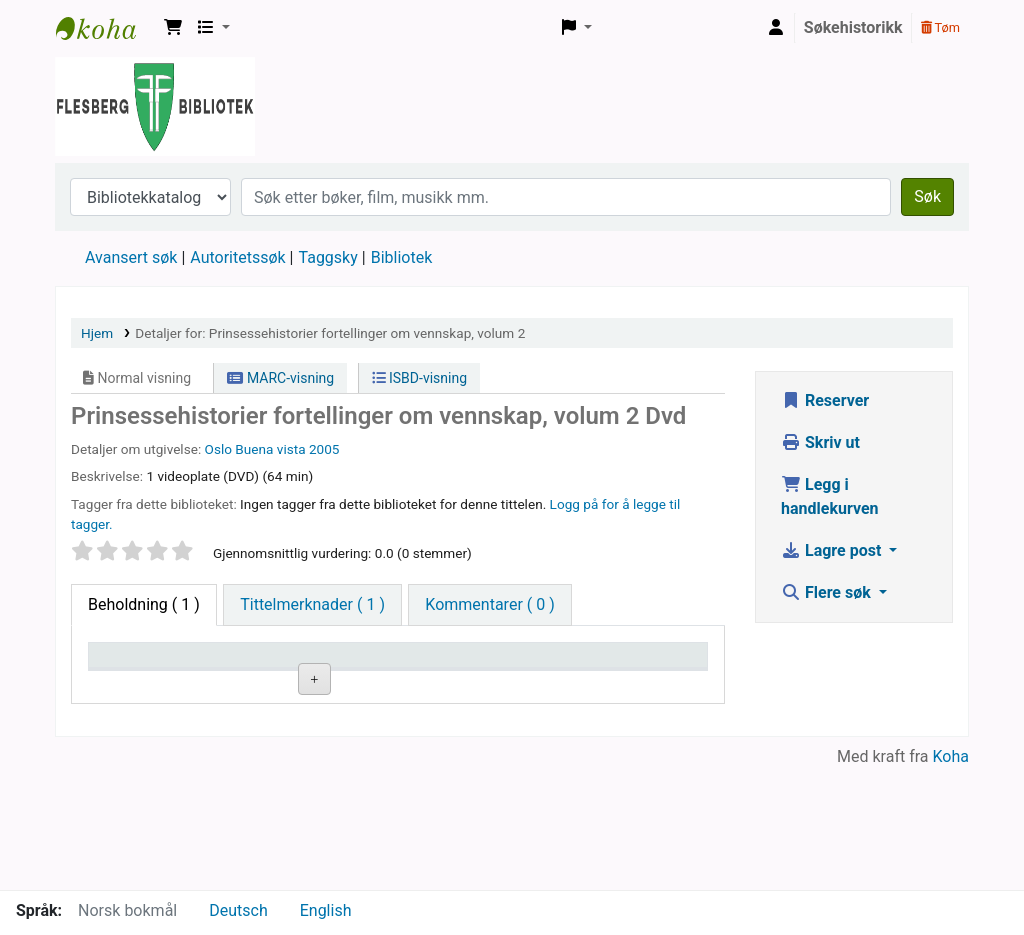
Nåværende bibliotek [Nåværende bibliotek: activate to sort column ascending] (241, 674)
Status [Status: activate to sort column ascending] (535, 683)
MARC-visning (280, 378)
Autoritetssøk (237, 257)
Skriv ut (820, 442)
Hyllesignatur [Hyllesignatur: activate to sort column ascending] (350, 683)
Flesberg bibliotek (106, 28)
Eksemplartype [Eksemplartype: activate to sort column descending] (146, 683)
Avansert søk (131, 257)
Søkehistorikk (853, 27)
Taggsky (328, 257)
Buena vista (270, 449)
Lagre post (833, 550)
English (326, 910)
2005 (324, 449)
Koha (951, 877)
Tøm (940, 27)
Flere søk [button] (828, 592)
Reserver (825, 400)
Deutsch (238, 910)
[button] (173, 28)
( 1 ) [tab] (144, 604)
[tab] (312, 605)
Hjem (97, 333)
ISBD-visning (420, 378)
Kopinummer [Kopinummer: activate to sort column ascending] (451, 683)
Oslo (218, 449)
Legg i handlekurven (830, 496)
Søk (927, 196)
